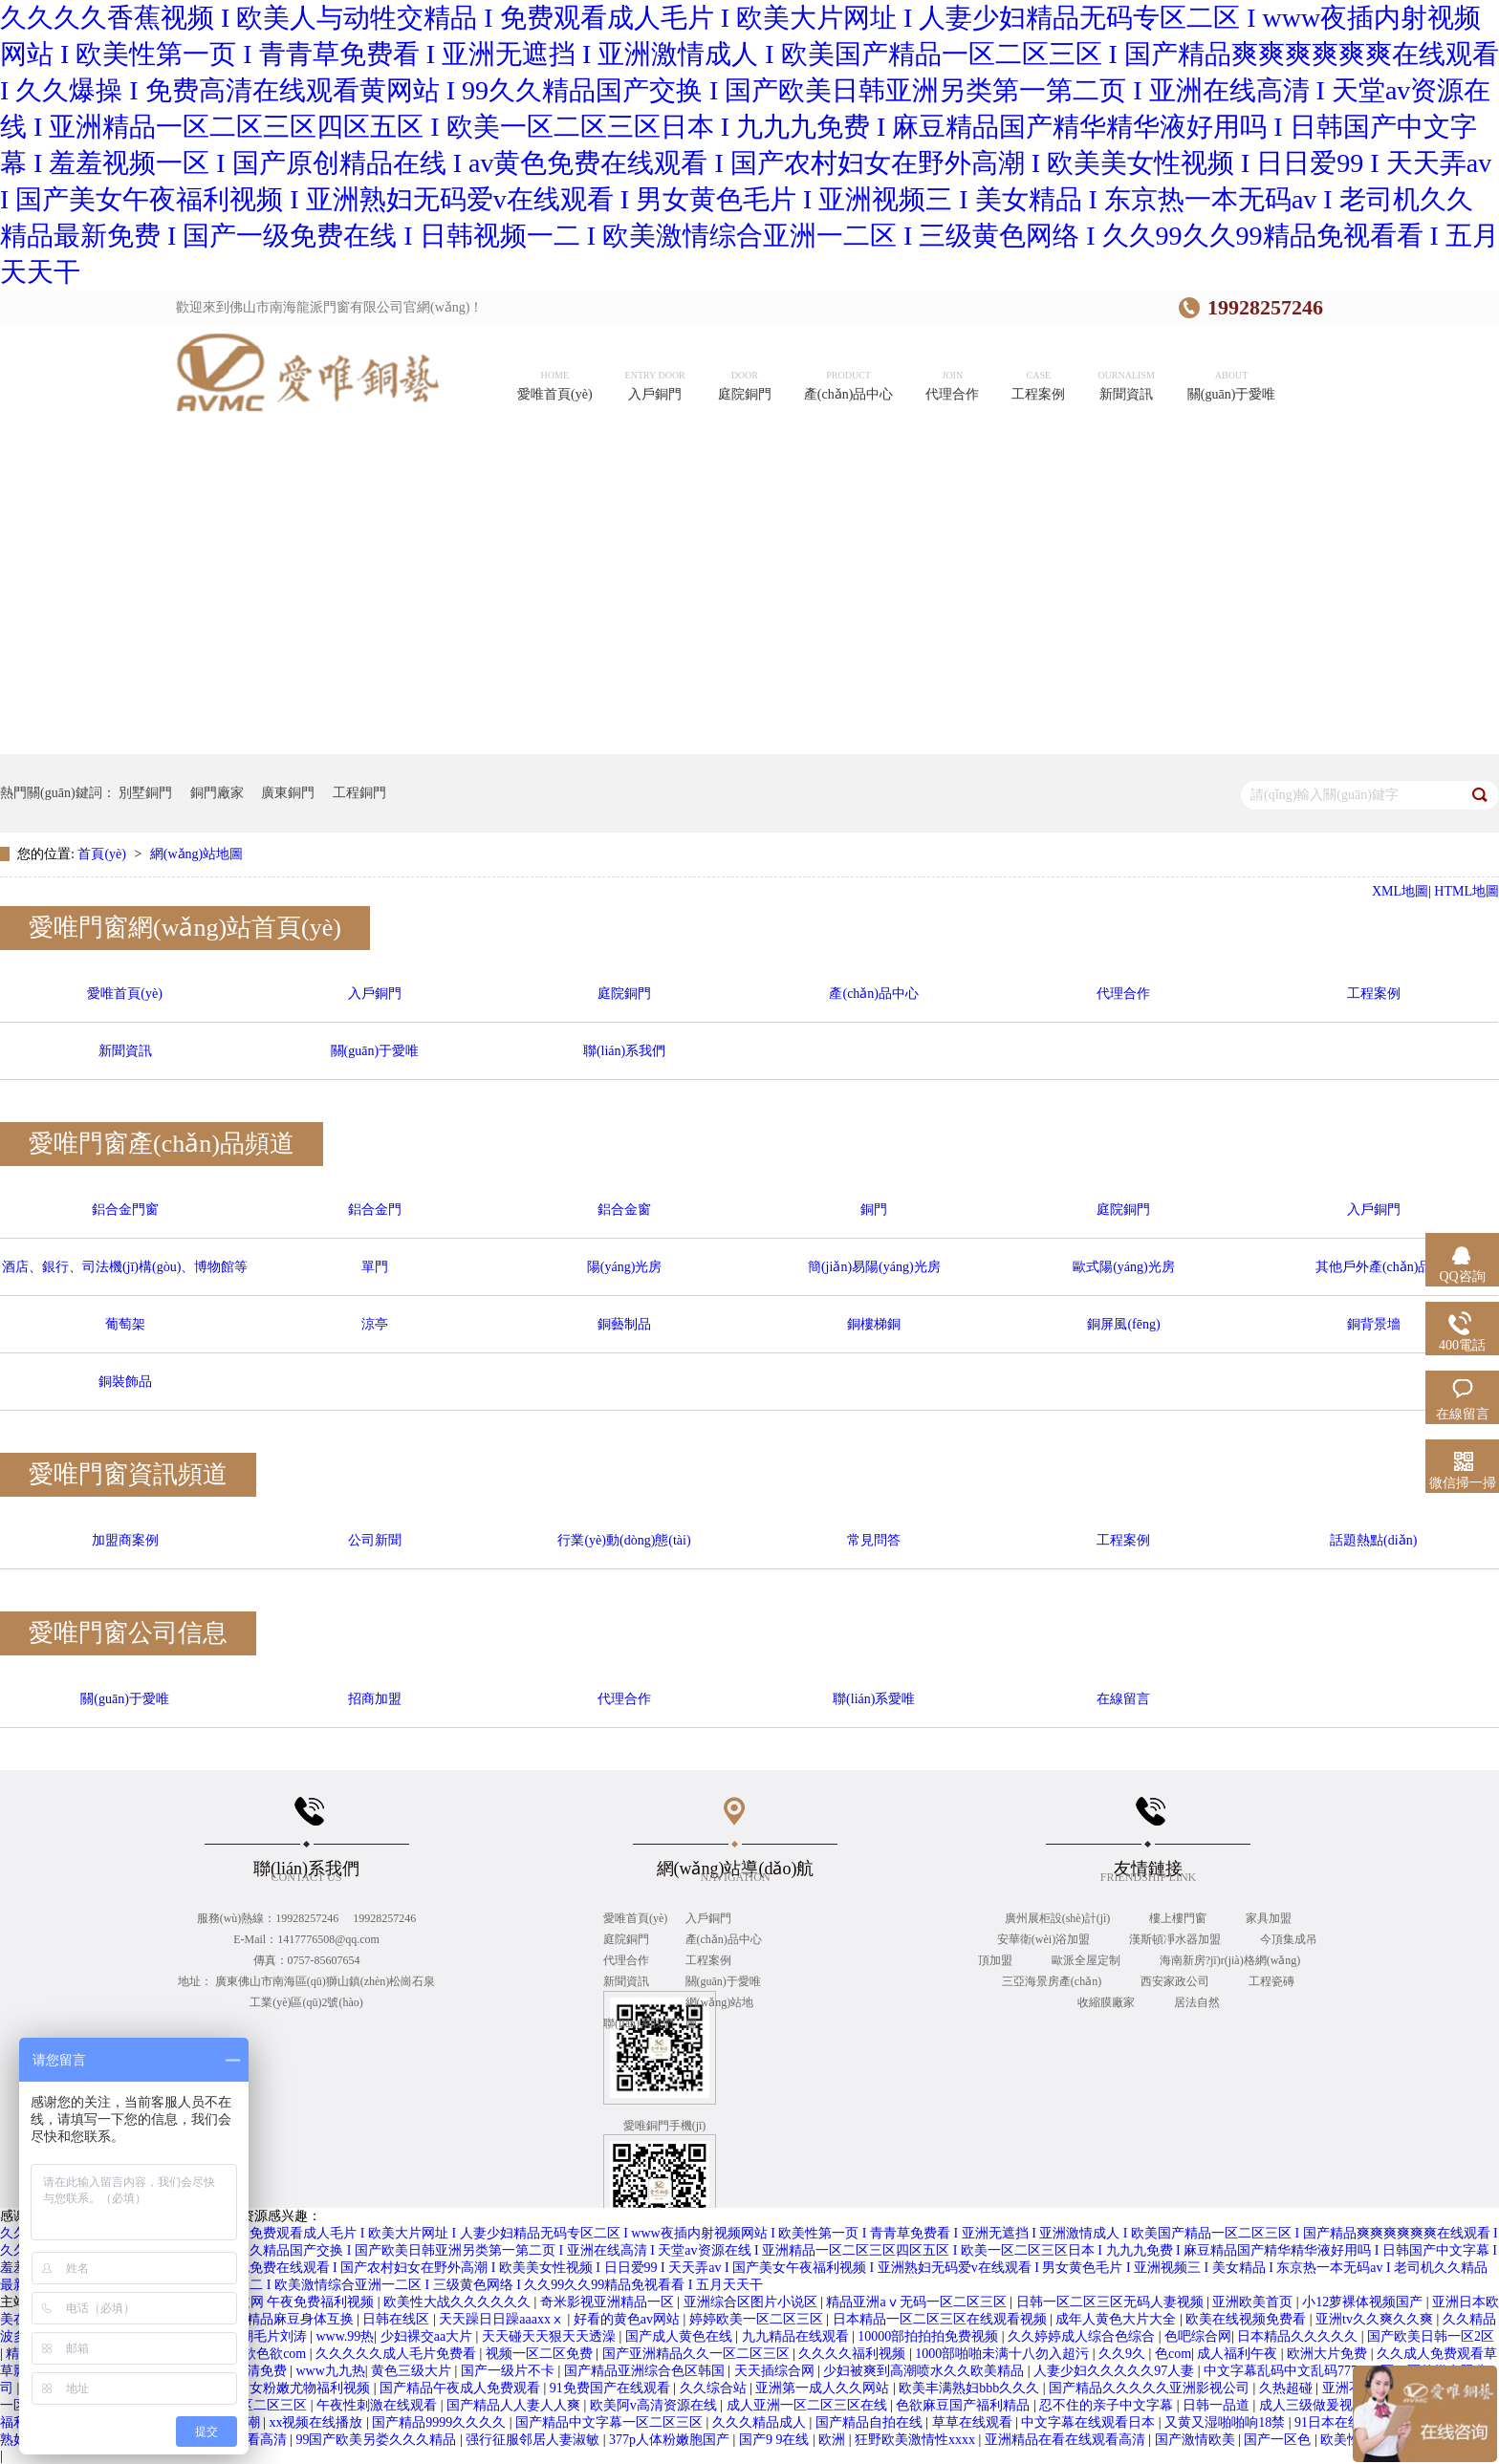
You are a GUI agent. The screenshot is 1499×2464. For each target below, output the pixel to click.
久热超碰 (1287, 2388)
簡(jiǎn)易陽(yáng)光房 (874, 1267)
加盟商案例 (125, 1540)
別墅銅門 (145, 793)
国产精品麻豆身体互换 (289, 2319)
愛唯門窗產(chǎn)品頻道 (161, 1143)
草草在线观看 (974, 2422)
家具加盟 (1269, 1918)
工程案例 (1374, 993)
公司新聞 (375, 1540)
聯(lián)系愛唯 (874, 1699)
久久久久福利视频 (853, 2353)
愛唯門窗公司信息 (128, 1633)
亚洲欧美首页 (1254, 2302)
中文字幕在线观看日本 (1090, 2422)
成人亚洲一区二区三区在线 (809, 2405)
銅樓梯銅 (874, 1324)
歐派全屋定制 (1087, 1960)
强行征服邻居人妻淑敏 (534, 2439)
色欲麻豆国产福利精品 (964, 2405)
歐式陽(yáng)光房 (1124, 1267)
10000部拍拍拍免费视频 (930, 2336)
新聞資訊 (125, 1051)
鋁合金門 (375, 1209)
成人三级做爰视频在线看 (1334, 2405)
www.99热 (344, 2336)
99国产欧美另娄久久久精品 (377, 2439)
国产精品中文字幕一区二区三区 (610, 2422)
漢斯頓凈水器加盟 (1176, 1939)
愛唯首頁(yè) (125, 993)
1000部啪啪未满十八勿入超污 (1004, 2353)
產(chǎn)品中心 (874, 993)
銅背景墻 (1374, 1324)
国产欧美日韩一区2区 (1430, 2336)
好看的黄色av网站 (629, 2319)
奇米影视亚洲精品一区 (609, 2302)
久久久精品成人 (761, 2422)
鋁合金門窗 (125, 1209)
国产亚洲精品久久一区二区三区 (697, 2353)
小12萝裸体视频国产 (1364, 2302)
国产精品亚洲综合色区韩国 (646, 2371)
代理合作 (1123, 993)
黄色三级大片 (413, 2371)
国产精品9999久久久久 (441, 2422)
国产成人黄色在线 (680, 2336)
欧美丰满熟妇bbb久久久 (971, 2388)
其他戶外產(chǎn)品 (1373, 1267)
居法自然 (1197, 2002)
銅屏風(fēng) (1123, 1324)
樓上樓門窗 (1179, 1918)
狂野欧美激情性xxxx (917, 2439)
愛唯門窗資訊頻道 (128, 1474)
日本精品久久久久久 (1299, 2336)
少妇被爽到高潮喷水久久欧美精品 (925, 2371)
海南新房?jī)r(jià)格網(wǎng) (1230, 1960)
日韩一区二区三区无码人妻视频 (1111, 2302)
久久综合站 (715, 2388)
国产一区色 (1279, 2439)
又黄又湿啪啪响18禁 (1226, 2422)
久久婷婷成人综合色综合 (1083, 2336)
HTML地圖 (1466, 891)
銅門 (873, 1209)
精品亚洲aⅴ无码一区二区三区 (918, 2302)
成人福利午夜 (1239, 2353)
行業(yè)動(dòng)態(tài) (623, 1540)
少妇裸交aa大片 (428, 2336)
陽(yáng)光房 (625, 1267)
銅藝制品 (624, 1324)
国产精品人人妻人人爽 (515, 2405)
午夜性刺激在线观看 (378, 2405)
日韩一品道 (1218, 2405)
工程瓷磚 (1271, 1981)
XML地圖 (1400, 891)
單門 (374, 1267)
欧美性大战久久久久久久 (458, 2302)
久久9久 (1123, 2353)
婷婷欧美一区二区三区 (758, 2319)
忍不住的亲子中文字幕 (1108, 2405)
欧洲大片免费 (1329, 2353)
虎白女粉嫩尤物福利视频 (298, 2388)
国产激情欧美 (1197, 2439)
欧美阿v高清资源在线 (655, 2405)
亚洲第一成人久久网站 (824, 2388)
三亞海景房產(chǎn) (1053, 1981)
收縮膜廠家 (1107, 2002)
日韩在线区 (397, 2319)
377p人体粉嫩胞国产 (671, 2439)
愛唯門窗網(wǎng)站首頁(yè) (185, 927)
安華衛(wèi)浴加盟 (1045, 1939)
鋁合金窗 (624, 1209)
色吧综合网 (1197, 2336)
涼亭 (374, 1324)
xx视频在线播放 (317, 2422)
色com (1173, 2353)
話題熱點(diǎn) (1373, 1540)
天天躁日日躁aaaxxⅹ (503, 2319)
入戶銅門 (375, 993)
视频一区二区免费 (541, 2353)
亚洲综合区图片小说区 (752, 2302)
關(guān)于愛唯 (375, 1051)
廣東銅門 (288, 793)
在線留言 (1123, 1699)
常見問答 (874, 1540)
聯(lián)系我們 (624, 1051)
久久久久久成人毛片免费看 (397, 2353)
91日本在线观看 (1343, 2422)
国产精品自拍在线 (870, 2422)
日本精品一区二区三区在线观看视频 (942, 2319)
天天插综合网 (776, 2371)
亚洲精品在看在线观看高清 (1067, 2439)
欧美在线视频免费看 (1247, 2319)
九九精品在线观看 (797, 2336)
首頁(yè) (103, 854)
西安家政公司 (1176, 1981)
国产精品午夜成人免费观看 (462, 2388)
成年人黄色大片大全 (1117, 2319)
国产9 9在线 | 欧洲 (794, 2439)
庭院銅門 (624, 993)
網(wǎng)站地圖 (196, 854)
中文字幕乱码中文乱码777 (1282, 2371)
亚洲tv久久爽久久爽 (1375, 2319)
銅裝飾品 (125, 1381)
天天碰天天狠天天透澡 (550, 2336)
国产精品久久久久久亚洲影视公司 (1151, 2388)
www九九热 (329, 2371)
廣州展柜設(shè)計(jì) (1059, 1918)
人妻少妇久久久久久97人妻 (1115, 2371)
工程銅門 (359, 793)
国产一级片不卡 (509, 2371)
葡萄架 (125, 1324)
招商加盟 (375, 1699)
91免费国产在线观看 (612, 2388)
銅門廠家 (217, 793)
